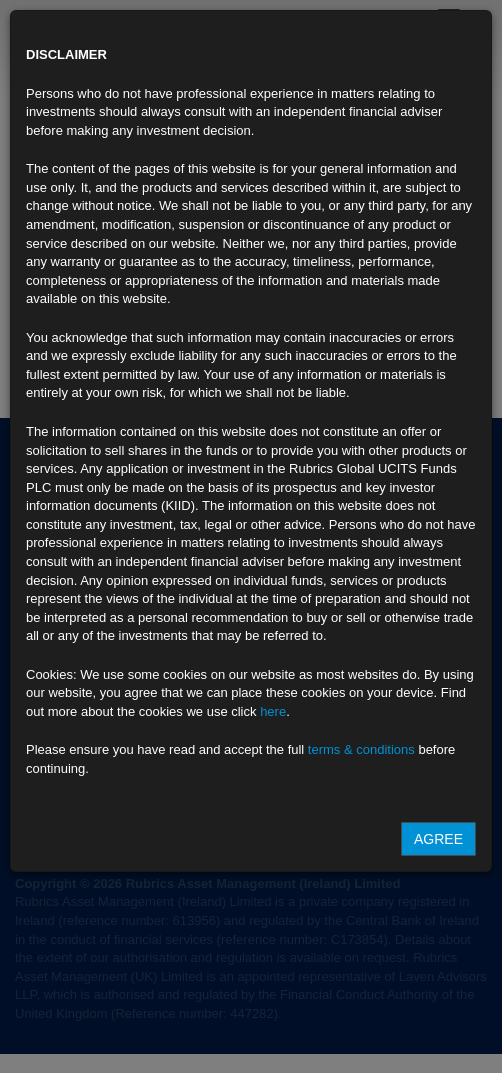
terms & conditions (361, 749)
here (273, 711)
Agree (438, 839)
